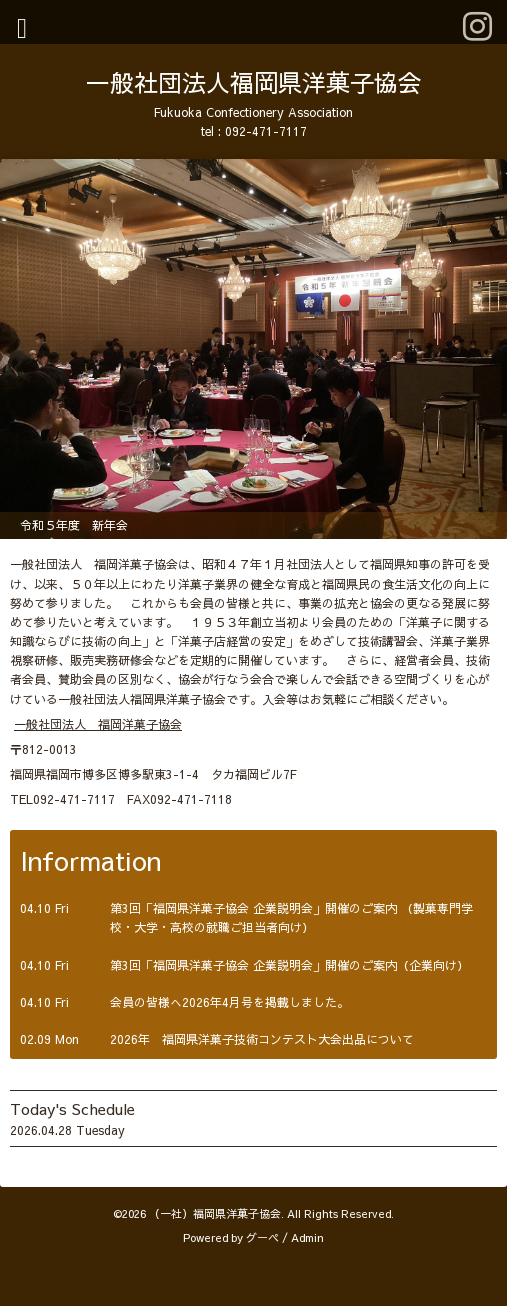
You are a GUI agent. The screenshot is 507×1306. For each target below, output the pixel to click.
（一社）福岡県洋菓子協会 (215, 1213)
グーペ (262, 1237)
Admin (307, 1237)
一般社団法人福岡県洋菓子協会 (254, 82)
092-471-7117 (266, 131)
